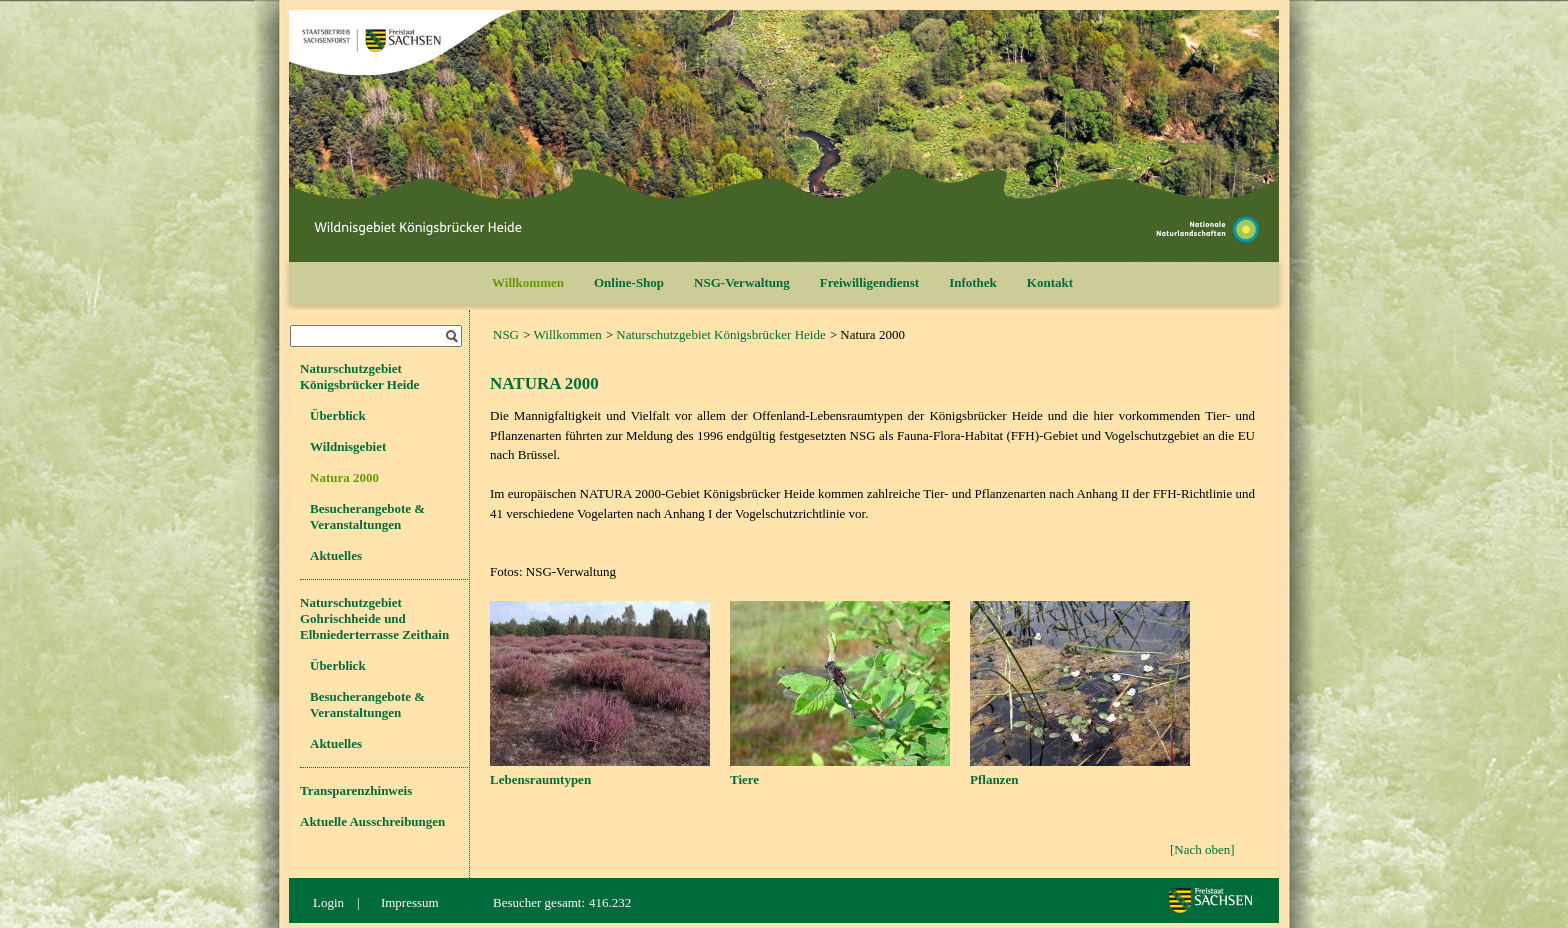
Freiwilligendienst (869, 282)
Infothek (973, 282)
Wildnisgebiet (348, 446)
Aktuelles (336, 555)
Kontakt (1050, 282)
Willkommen (528, 282)
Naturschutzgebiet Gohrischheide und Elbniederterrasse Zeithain (374, 618)
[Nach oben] (1202, 849)
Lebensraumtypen (540, 779)
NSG (506, 334)
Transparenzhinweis (356, 790)
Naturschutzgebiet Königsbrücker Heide (720, 334)
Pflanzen (994, 779)
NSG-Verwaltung (742, 282)
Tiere (744, 779)
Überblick (338, 415)
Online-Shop (629, 282)
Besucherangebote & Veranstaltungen (367, 516)
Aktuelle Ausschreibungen (372, 821)
